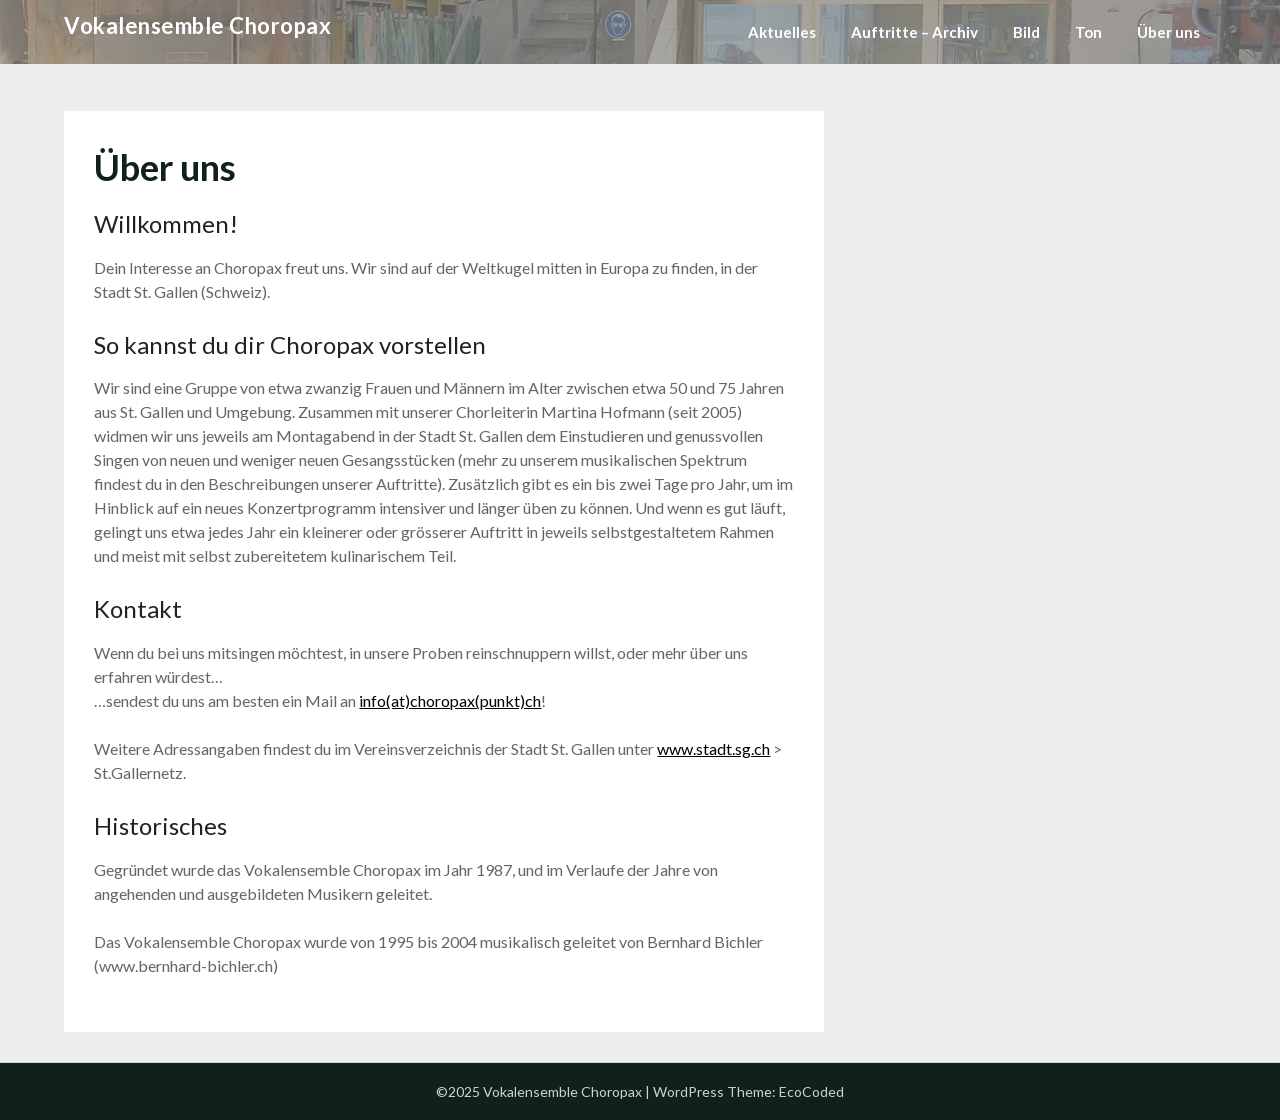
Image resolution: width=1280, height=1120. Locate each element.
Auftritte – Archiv (914, 32)
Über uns (1168, 32)
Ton (1088, 32)
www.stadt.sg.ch (713, 748)
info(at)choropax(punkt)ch (450, 700)
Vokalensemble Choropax (197, 25)
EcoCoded (811, 1091)
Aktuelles (782, 32)
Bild (1026, 32)
